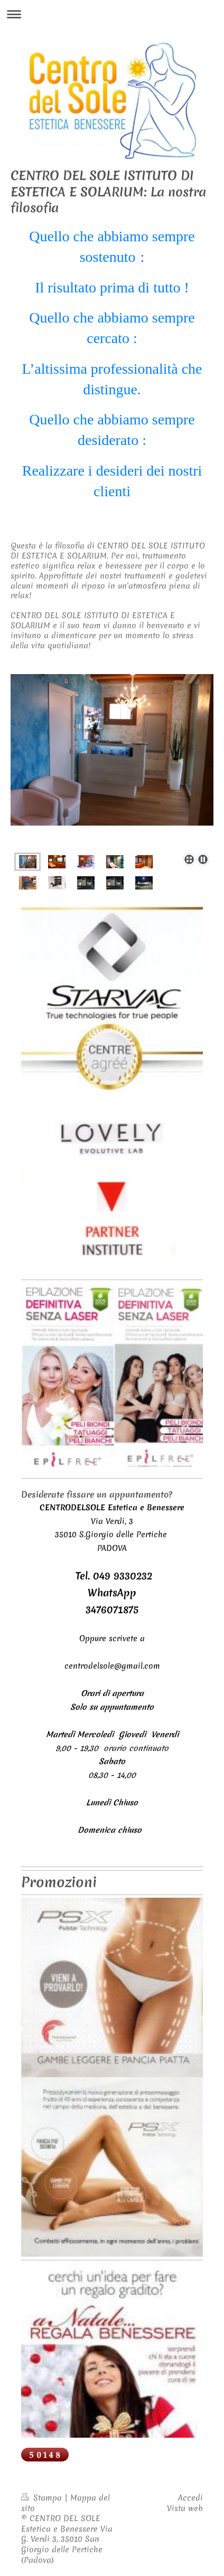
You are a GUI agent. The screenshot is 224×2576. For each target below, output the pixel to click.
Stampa (42, 2498)
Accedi (190, 2498)
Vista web (185, 2508)
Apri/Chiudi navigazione (112, 14)
